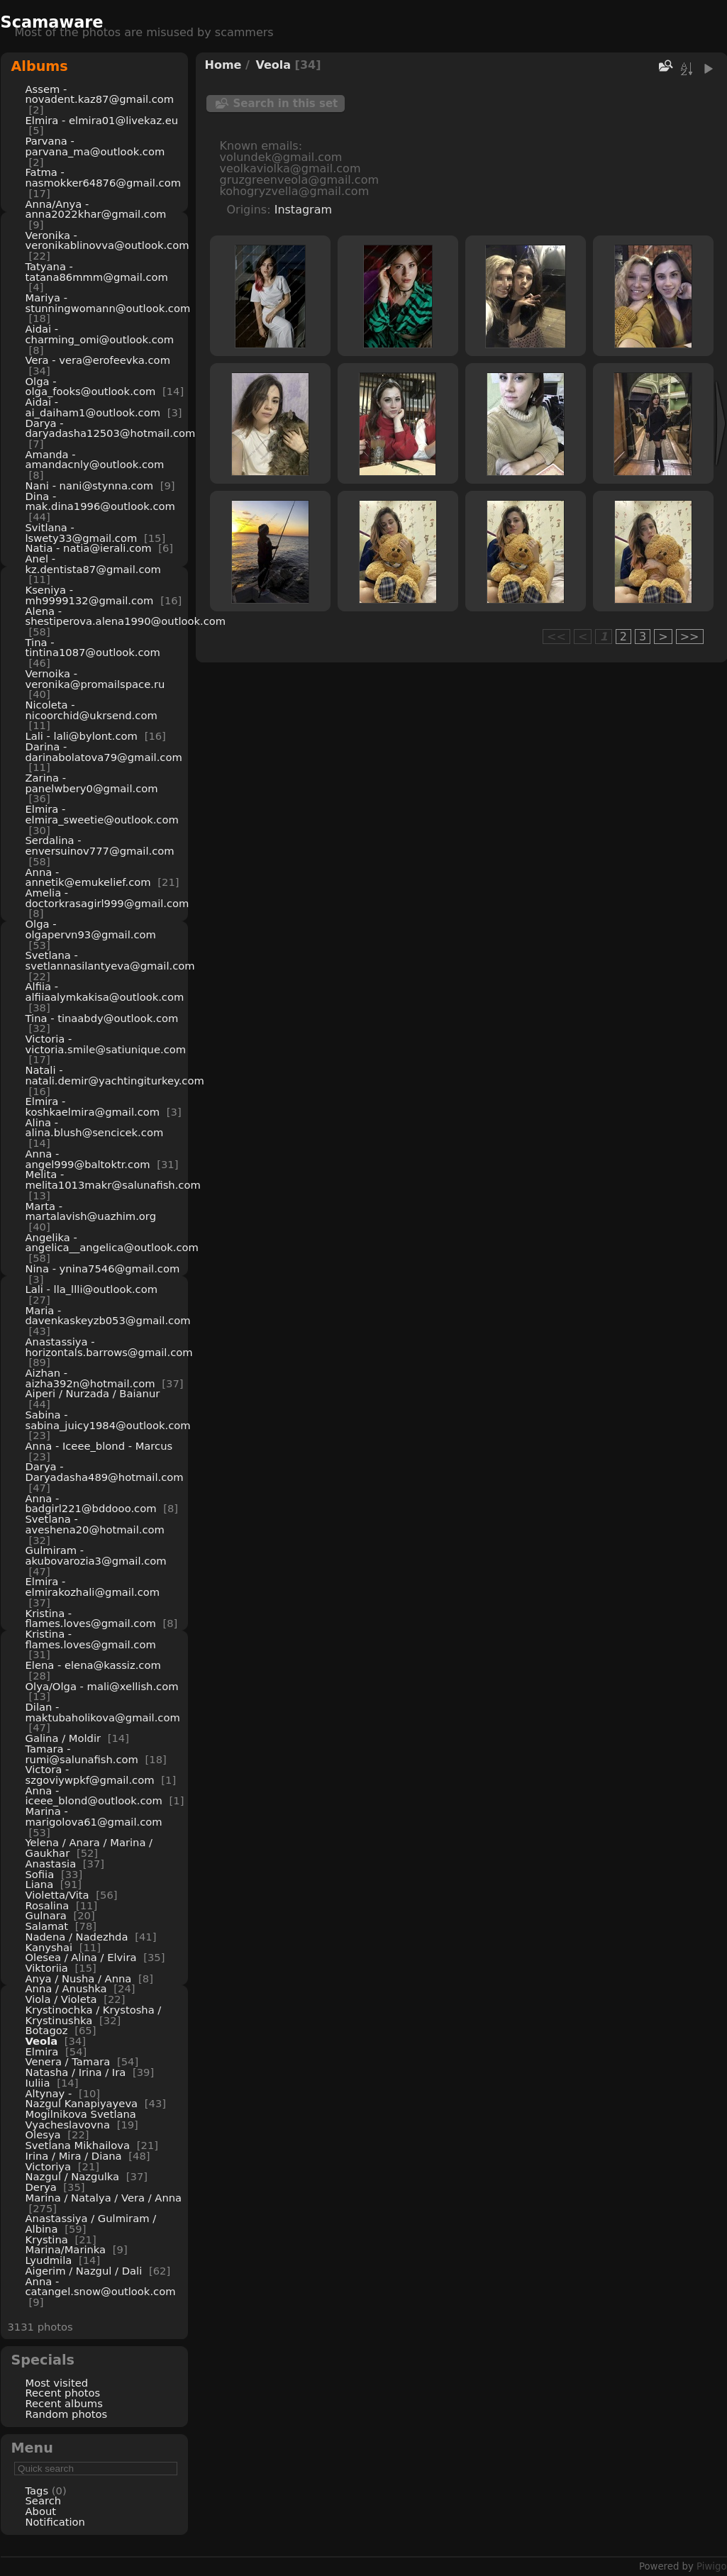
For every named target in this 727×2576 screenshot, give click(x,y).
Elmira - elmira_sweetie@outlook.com (102, 814)
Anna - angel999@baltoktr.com (88, 1159)
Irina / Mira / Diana (74, 2156)
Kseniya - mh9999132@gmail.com (90, 595)
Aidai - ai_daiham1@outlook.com (93, 407)
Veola (42, 2041)
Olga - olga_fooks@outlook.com (91, 386)
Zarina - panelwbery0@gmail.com (92, 783)
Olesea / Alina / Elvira (81, 1957)
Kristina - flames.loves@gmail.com (91, 1618)
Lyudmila (49, 2260)
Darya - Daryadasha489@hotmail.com (105, 1471)
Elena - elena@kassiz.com (93, 1665)
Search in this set (285, 103)
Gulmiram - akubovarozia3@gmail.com (96, 1555)
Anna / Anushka (66, 1988)
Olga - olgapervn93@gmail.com (91, 929)
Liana (40, 1884)
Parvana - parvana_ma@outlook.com (95, 146)
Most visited (57, 2383)
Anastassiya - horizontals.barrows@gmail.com (109, 1347)
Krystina (47, 2239)
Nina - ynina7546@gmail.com (103, 1268)
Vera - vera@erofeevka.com (98, 360)
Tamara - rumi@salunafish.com (82, 1754)
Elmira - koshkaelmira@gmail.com (93, 1106)
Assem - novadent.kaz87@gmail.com (100, 94)
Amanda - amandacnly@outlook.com (95, 459)
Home (223, 65)
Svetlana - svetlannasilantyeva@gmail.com (110, 960)
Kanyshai (49, 1947)
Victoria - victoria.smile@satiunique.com (106, 1044)
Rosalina (48, 1905)
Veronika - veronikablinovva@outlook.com (107, 240)
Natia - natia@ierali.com (89, 548)
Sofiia (40, 1874)
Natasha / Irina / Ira (76, 2072)
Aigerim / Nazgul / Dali (84, 2271)
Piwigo (711, 2566)
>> (689, 636)
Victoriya (49, 2166)
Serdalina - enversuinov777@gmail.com (100, 845)
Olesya (43, 2134)
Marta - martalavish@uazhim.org (91, 1211)
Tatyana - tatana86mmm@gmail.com (97, 271)
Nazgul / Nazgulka (73, 2176)
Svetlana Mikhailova (78, 2145)
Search (44, 2500)
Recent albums (64, 2403)
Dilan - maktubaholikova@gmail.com (103, 1712)
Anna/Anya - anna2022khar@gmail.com (96, 209)
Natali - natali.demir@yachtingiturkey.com (115, 1075)
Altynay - (50, 2093)
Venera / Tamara (69, 2061)
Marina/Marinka (66, 2249)
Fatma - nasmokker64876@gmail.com (104, 177)
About (41, 2511)
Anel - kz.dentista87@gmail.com (93, 564)
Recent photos (63, 2393)
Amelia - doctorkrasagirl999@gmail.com (107, 898)
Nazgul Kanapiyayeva (82, 2103)
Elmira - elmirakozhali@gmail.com (93, 1586)
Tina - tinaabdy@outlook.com (102, 1018)
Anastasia (51, 1864)
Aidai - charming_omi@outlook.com (100, 334)
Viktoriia (47, 1968)
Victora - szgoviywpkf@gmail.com (90, 1774)
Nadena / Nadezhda (77, 1937)
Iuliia (38, 2083)
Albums (39, 66)
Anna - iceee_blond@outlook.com (94, 1795)
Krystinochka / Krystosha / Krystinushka (94, 2015)
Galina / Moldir (63, 1738)
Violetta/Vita (57, 1895)
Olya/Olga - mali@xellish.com (102, 1686)
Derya (41, 2187)
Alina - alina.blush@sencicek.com (95, 1127)
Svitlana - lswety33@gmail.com (82, 532)
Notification (55, 2522)
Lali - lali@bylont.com (82, 736)
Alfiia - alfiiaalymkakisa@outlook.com (105, 991)
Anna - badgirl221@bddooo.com (91, 1503)
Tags (37, 2491)
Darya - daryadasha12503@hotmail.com (111, 428)
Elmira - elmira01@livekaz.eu (102, 120)
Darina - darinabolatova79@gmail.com (104, 751)
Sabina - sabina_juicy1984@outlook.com (108, 1420)
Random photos (67, 2414)
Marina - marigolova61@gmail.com (94, 1816)
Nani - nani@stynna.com (90, 485)
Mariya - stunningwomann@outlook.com (108, 303)
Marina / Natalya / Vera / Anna (104, 2198)
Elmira (42, 2051)
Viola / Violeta (61, 1999)
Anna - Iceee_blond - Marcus (99, 1446)
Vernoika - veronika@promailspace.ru (95, 678)
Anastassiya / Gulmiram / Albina (91, 2223)
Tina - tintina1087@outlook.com (93, 647)
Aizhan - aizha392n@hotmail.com (90, 1378)
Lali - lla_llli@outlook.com (92, 1289)
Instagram (303, 209)
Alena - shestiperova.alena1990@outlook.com (126, 616)
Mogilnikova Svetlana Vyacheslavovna (81, 2119)
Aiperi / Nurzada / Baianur (93, 1393)
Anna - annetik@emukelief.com (88, 877)
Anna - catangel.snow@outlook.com (101, 2286)
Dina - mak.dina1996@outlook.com (100, 501)
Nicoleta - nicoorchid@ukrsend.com (91, 710)
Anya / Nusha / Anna (79, 1978)
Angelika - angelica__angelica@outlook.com (112, 1242)
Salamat (47, 1926)
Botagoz (47, 2030)
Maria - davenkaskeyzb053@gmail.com (108, 1315)
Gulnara (46, 1915)
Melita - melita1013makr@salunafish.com (113, 1179)
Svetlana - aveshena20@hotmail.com (95, 1524)
